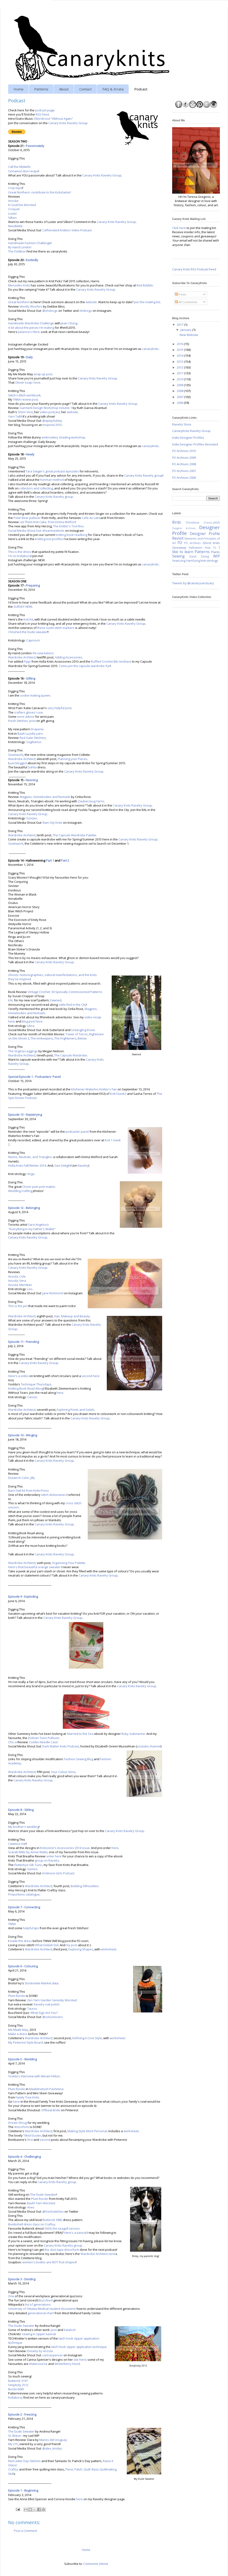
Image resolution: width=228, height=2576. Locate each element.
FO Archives (192, 543)
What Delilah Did (46, 1945)
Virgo (30, 1174)
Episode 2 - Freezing (22, 2414)
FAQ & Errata (113, 89)
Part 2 (65, 860)
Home (18, 89)
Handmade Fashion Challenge (29, 243)
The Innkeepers (41, 1038)
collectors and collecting (36, 488)
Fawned (55, 1000)
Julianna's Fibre (29, 332)
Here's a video (18, 1376)
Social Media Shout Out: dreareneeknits (36, 530)
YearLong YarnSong (186, 560)
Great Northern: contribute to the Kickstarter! (39, 192)
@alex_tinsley (52, 2448)
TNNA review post (25, 399)
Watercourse (38, 2364)
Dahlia (32, 767)
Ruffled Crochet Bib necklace (111, 661)
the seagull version (66, 2228)
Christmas (192, 522)
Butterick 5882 (52, 2220)
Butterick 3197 (18, 2381)
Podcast (141, 89)
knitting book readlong (71, 535)
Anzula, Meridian (20, 1285)
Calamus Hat (17, 1844)
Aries (30, 2207)
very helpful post (59, 708)
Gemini (32, 1869)
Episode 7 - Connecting (24, 1907)
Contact (85, 89)
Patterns (41, 89)
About (64, 89)
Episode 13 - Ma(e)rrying (25, 1114)
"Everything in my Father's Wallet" (32, 1229)
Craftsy (13, 2469)
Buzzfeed (46, 2300)
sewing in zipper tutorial (39, 2334)
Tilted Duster (32, 2135)
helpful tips (31, 1928)
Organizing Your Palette (68, 1563)
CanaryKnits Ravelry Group (191, 431)
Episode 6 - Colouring (23, 1966)
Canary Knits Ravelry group (143, 475)
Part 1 (50, 860)
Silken (12, 218)
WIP (216, 556)
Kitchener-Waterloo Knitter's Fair (94, 1089)
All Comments (186, 302)
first (30, 2140)
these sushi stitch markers (55, 628)
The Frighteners (65, 1038)
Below (82, 1038)
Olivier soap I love (27, 382)
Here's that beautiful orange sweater (34, 1567)
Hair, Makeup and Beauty (72, 1316)
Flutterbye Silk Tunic (28, 1865)
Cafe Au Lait (90, 518)
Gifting (30, 678)
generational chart (41, 2313)
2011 (180, 373)
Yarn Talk (14, 416)
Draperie (37, 729)
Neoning (32, 780)
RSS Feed (42, 114)
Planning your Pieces (72, 759)
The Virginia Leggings (23, 1051)
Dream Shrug (17, 2123)
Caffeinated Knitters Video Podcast (67, 230)
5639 (48, 2228)
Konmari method (52, 480)
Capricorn (33, 640)
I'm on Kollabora (19, 556)
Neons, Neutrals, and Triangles (30, 1157)
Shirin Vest (25, 412)
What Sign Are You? (44, 2013)
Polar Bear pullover (27, 518)
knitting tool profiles (49, 539)
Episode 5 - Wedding (22, 2059)
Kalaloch (70, 2330)
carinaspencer (52, 2355)
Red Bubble (144, 285)
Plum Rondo (16, 1996)
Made (17, 2030)
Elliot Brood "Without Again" (53, 118)
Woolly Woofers (31, 306)
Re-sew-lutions (43, 653)
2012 (180, 367)
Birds (176, 522)
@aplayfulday (52, 420)
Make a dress (17, 2034)
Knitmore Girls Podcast (58, 1873)
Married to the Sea (80, 1734)
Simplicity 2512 (18, 2385)
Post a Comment (25, 2531)
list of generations (38, 2304)
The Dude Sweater (43, 2194)
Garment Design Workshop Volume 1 (46, 408)
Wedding (14, 1191)
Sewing (178, 556)
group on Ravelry (47, 1860)
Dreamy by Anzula (40, 2351)
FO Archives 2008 (184, 464)
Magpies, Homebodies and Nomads (45, 797)
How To (210, 547)
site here (80, 2359)
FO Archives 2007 (184, 471)
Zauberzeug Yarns (91, 801)
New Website (189, 335)
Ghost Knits (211, 543)
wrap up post (43, 374)
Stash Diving (199, 556)
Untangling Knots (83, 1030)
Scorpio (31, 818)
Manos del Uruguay (53, 2440)
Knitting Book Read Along (25, 1388)
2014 (180, 355)
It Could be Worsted (22, 205)
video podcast (50, 412)
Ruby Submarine (133, 1734)
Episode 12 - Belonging (24, 1208)
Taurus (32, 2008)
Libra (30, 1026)
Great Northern (19, 302)
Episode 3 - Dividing (21, 2279)
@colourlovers (52, 2017)
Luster (12, 213)
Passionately (35, 146)
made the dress (21, 1941)
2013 (180, 361)
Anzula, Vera (17, 1280)
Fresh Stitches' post (22, 721)
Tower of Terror (77, 1034)
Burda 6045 (16, 2389)
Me (10, 2030)
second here (91, 1376)
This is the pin (17, 1306)
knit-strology (209, 560)
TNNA (12, 1924)
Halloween (195, 547)
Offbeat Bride (50, 2110)
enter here (54, 1856)
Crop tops (15, 188)
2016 (180, 344)
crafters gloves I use (28, 712)
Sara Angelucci (38, 1224)
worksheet (108, 1949)
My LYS (13, 2444)
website (91, 302)
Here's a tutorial (75, 2233)
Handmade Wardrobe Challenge (31, 323)
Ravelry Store (181, 424)
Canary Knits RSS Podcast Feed (194, 269)
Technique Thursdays (36, 1384)
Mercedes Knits (19, 285)
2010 (180, 379)
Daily (29, 357)
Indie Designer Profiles (188, 437)
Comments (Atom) (95, 2564)
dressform (21, 2127)
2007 (180, 397)
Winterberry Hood (67, 2364)
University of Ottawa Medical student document (41, 2309)
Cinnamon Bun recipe (23, 171)
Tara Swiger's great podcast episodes (52, 471)
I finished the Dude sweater (27, 632)
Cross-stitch (212, 522)
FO (180, 542)
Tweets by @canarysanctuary (193, 583)
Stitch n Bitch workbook (24, 395)
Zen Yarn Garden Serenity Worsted (52, 2000)
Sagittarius (33, 742)
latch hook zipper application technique (79, 2347)
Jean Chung (69, 323)
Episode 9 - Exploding (23, 1596)
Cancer (32, 1397)
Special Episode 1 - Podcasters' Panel (34, 1077)
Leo (29, 1289)
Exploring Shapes (80, 1949)
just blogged (18, 763)
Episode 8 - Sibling (21, 1810)
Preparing (33, 585)
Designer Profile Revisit (196, 536)
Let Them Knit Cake (33, 522)
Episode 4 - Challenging (24, 2156)
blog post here (32, 1021)
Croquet (14, 209)
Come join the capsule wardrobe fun (84, 666)
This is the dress (19, 552)
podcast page (44, 110)
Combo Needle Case (43, 1742)
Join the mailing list (147, 302)
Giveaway (179, 547)
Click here (179, 228)
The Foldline (16, 251)
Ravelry (83, 1165)
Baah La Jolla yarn (30, 733)
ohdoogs (85, 311)
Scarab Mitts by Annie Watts (27, 1852)
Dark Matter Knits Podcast (60, 1746)
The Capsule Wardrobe (70, 1055)
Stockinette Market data (41, 1983)
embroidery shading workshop (63, 437)
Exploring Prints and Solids (75, 1410)
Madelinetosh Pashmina (46, 2089)
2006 (180, 403)
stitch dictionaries (53, 1495)
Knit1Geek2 (118, 1094)
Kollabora (15, 2397)
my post (71, 1945)
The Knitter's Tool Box (68, 526)
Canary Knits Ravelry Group (67, 123)
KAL (10, 1000)
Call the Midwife (19, 167)
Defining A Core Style (87, 2038)
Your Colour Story (63, 1772)
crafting (26, 1191)
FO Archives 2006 (184, 477)
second (45, 2140)
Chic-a (12, 1742)
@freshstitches (53, 2211)
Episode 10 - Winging (22, 1435)
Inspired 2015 (52, 425)
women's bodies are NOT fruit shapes (49, 2262)
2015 (180, 350)
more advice (25, 716)
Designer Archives (183, 528)
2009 (180, 385)
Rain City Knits (52, 822)
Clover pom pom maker (38, 1187)
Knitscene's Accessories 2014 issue (65, 1848)
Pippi (27, 661)
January (186, 330)
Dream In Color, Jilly (21, 1478)
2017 (180, 324)
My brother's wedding (23, 1827)
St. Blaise (14, 2435)
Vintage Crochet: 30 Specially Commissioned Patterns (65, 992)
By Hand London (19, 247)
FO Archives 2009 (184, 457)
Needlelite (15, 226)
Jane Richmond (52, 1293)
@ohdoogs (50, 311)
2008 (180, 391)
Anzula (13, 201)
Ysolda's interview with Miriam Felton (34, 2076)
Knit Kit (28, 619)
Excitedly (32, 260)
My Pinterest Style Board (25, 2042)
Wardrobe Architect (21, 657)
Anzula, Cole (17, 1276)
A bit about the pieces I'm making (31, 327)
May (25, 2030)
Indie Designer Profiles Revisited (195, 444)
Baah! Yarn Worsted (41, 2203)
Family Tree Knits (27, 2097)
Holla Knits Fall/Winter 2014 (27, 1165)
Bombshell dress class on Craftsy (31, 2224)
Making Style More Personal (87, 2131)
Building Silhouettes (85, 1886)
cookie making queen (35, 695)
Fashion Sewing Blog (78, 1759)
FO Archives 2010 (184, 451)
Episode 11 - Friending (23, 1342)
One (11, 2296)
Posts (180, 294)
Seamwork (15, 755)
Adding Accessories (68, 657)
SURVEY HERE (22, 606)
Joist (54, 2330)
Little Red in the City (72, 1005)
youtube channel (149, 1746)
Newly (30, 454)
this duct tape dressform (61, 2249)
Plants (215, 552)
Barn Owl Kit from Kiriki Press (28, 1490)
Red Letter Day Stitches (24, 2461)
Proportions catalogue (24, 1894)
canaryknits (150, 349)
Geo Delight (62, 1165)
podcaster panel (77, 1131)
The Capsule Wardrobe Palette (74, 835)
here (60, 1393)
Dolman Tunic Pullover (43, 1738)
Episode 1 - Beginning (23, 2490)
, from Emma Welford (61, 522)
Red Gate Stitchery (33, 738)
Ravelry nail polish (47, 2004)
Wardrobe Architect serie (98, 2254)
